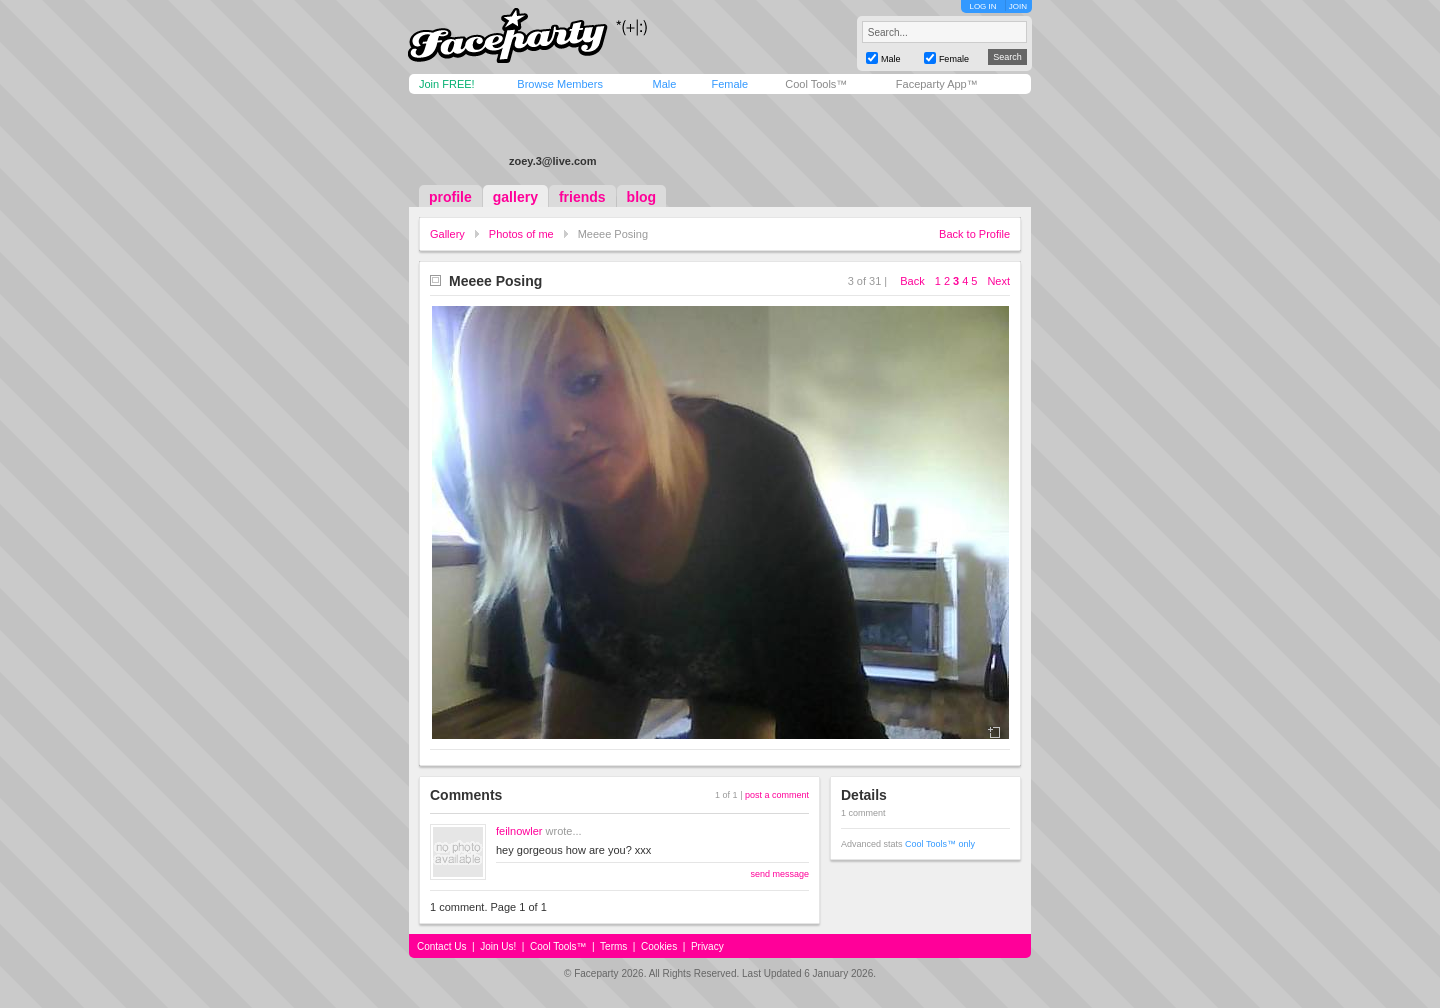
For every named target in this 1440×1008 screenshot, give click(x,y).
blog (642, 197)
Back (912, 281)
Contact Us (441, 946)
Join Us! (498, 946)
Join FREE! (447, 84)
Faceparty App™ (937, 84)
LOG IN (982, 6)
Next (998, 281)
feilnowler (519, 831)
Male (664, 84)
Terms (613, 946)
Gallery (447, 234)
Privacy (707, 946)
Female (729, 84)
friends (582, 197)
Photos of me (521, 234)
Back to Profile (974, 234)
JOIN (1018, 6)
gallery (515, 197)
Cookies (659, 946)
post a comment (777, 795)
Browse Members (560, 84)
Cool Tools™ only (940, 844)
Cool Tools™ (816, 84)
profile (450, 197)
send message (779, 874)
